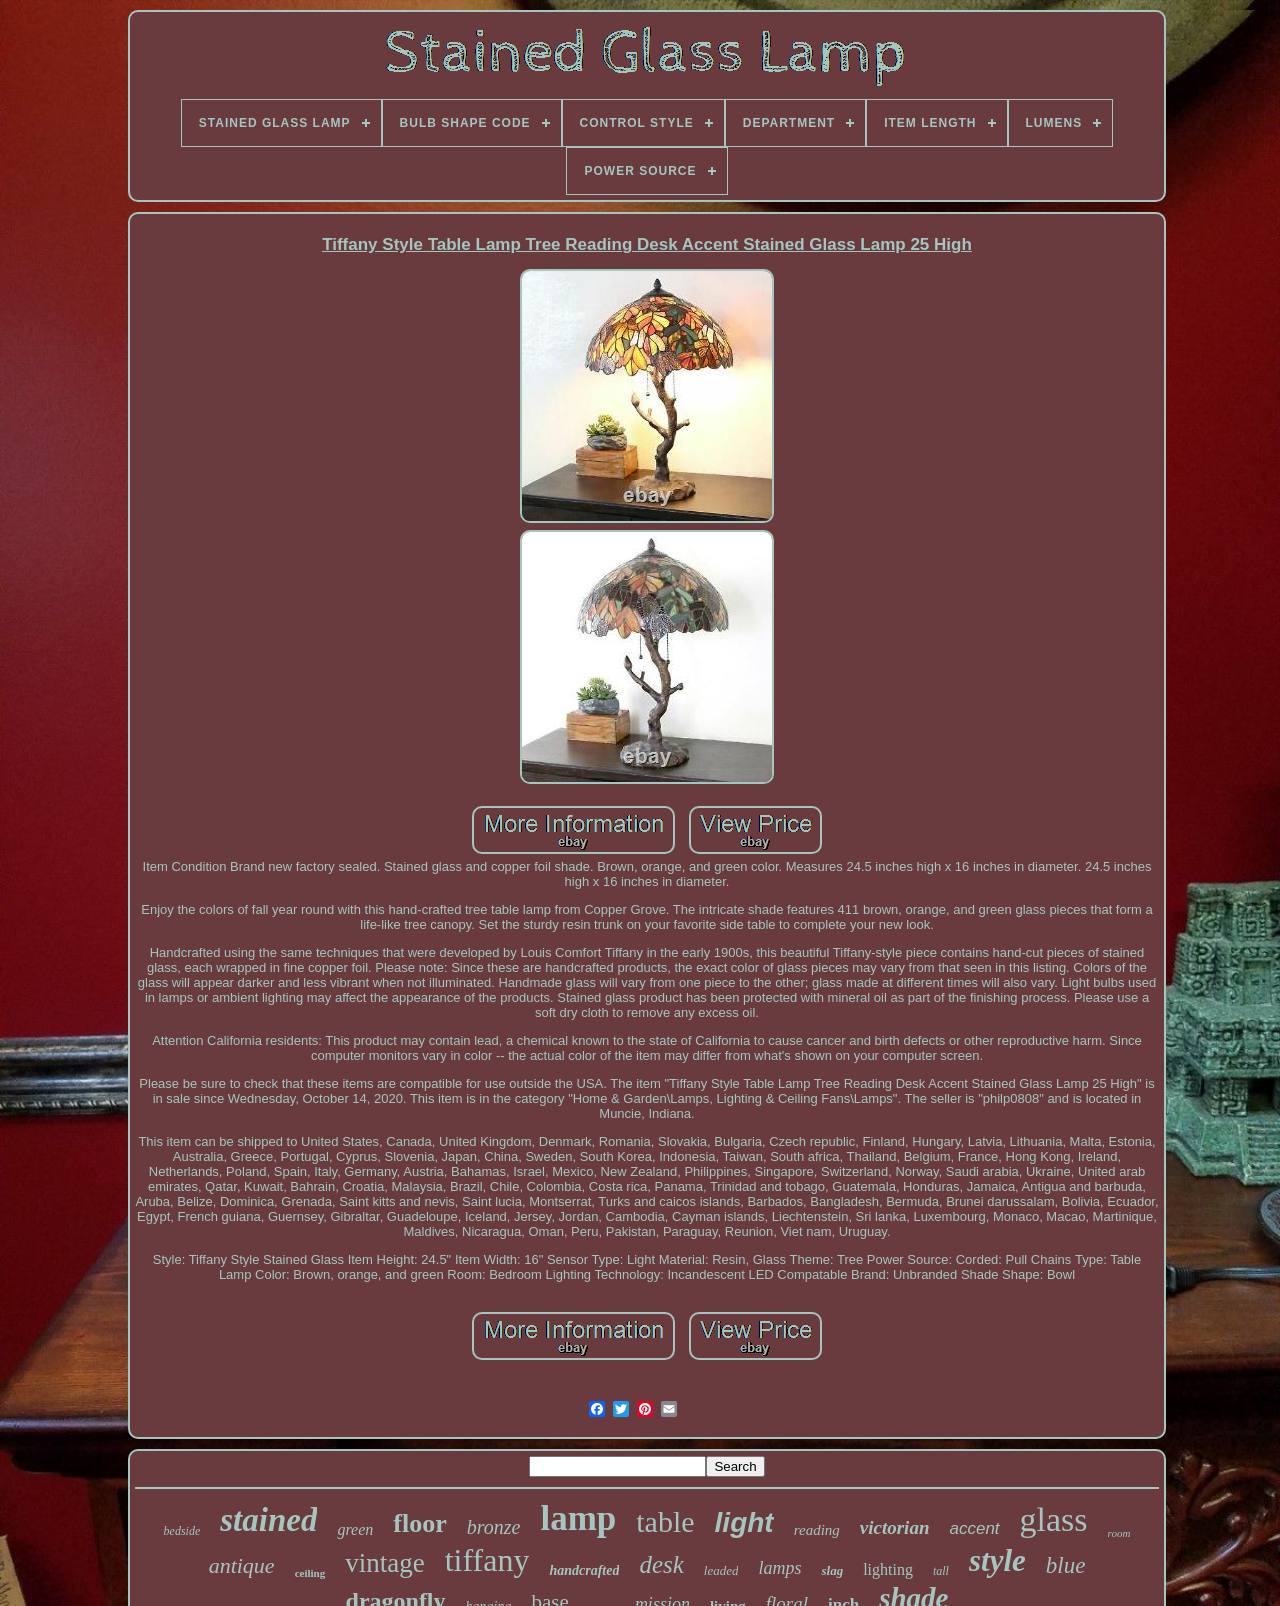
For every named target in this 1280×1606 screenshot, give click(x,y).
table (665, 1521)
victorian (895, 1527)
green (355, 1529)
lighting (888, 1569)
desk (661, 1564)
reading (817, 1530)
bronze (494, 1527)
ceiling (310, 1573)
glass (1054, 1519)
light (744, 1522)
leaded (721, 1570)
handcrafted (584, 1570)
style (997, 1560)
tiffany (487, 1560)
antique (242, 1565)
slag (832, 1570)
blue (1066, 1565)
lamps (779, 1568)
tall (941, 1571)
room (1119, 1533)
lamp (578, 1518)
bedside (182, 1531)
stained (268, 1520)
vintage (384, 1563)
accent (974, 1528)
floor (419, 1523)
